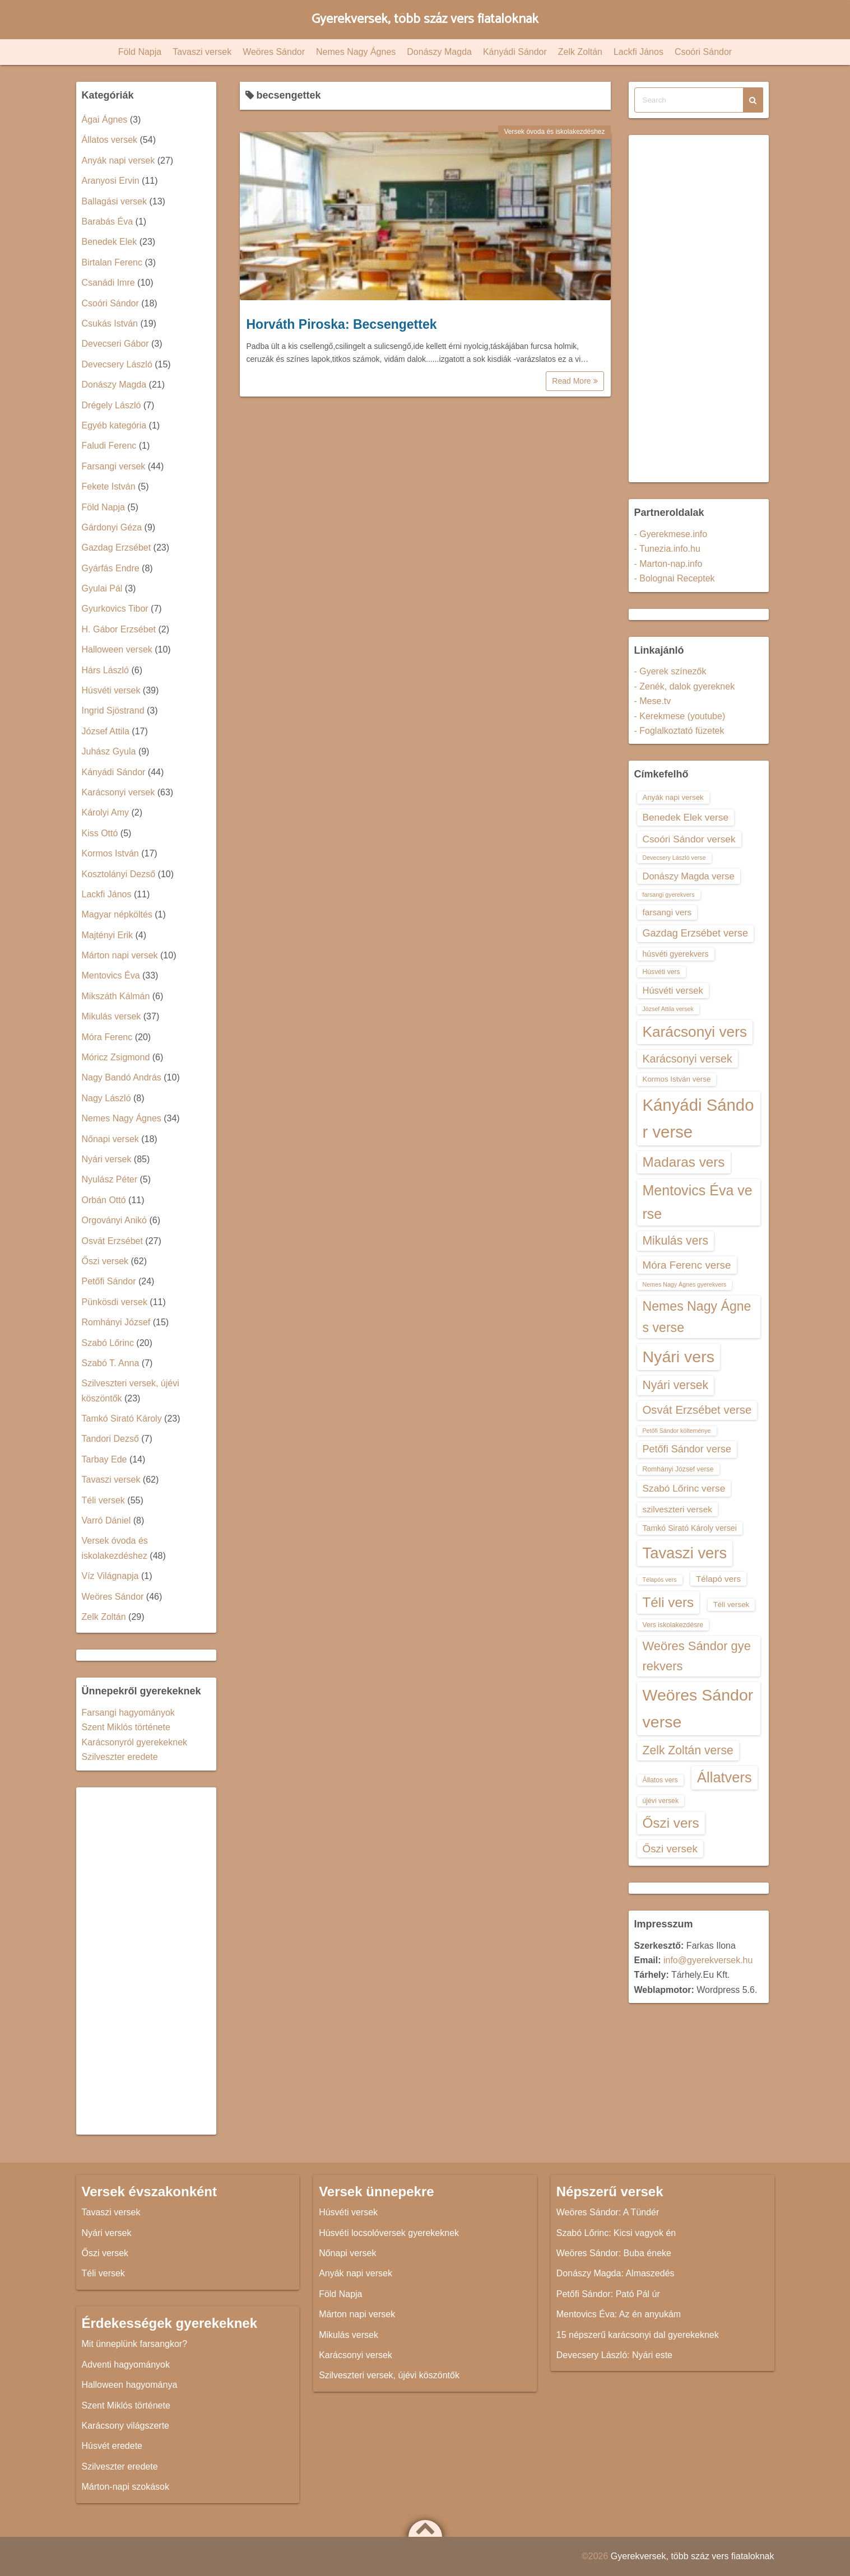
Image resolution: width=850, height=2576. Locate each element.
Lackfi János (638, 52)
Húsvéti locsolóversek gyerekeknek (389, 2233)
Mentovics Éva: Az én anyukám (618, 2314)
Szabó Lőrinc (108, 1343)
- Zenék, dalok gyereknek (684, 686)
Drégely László (111, 405)
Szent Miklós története (126, 1727)
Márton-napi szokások (126, 2486)
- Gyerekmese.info (671, 534)
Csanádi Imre (108, 282)
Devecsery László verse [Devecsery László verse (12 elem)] (674, 857)
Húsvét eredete (112, 2446)
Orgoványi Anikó (114, 1220)
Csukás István (110, 323)
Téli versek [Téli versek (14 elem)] (731, 1604)
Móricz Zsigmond (116, 1057)
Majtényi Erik (107, 935)
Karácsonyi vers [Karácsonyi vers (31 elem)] (695, 1031)
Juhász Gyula (109, 751)
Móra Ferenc (107, 1037)
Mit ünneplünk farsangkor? (135, 2344)
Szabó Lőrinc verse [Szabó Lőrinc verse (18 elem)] (684, 1488)
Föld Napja (139, 52)
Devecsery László (117, 364)
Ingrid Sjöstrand (113, 710)
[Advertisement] (146, 1961)
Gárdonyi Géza (112, 527)
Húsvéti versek (111, 690)
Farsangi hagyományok (128, 1712)
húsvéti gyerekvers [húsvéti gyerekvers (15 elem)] (676, 953)
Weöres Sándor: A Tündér (607, 2212)
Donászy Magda (439, 52)
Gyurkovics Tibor (115, 608)
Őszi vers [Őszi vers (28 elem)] (671, 1822)
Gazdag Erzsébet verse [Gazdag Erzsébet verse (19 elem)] (696, 933)
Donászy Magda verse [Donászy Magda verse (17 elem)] (689, 876)
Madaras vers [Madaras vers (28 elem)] (684, 1162)
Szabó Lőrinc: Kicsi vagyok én (616, 2233)
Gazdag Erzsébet (116, 547)
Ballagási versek (114, 201)
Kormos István (110, 853)
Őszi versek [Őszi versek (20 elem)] (670, 1849)
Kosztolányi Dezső (119, 874)
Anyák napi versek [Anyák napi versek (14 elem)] (673, 797)
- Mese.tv (652, 701)
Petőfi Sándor (109, 1281)
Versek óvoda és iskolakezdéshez (554, 132)
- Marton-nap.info (668, 564)
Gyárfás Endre (111, 568)
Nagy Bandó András (121, 1077)
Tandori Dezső (110, 1438)
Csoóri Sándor (703, 52)
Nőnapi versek (110, 1139)
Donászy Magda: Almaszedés (615, 2273)
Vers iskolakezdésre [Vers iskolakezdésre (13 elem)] (673, 1625)
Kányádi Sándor (515, 52)
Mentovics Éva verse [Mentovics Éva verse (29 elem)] (698, 1201)
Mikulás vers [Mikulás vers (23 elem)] (676, 1240)
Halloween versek (117, 649)
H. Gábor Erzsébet (119, 629)
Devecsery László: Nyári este (614, 2355)
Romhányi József (116, 1322)
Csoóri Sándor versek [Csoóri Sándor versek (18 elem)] (689, 839)
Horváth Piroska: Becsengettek (342, 324)
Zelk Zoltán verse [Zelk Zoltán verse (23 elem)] (688, 1750)
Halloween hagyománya (130, 2384)
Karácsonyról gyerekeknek (135, 1742)
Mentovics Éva (111, 975)
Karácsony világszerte (126, 2425)
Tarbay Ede (104, 1459)
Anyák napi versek (118, 160)
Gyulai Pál (102, 588)
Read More (574, 380)
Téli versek (103, 1500)
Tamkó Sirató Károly (122, 1418)
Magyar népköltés (117, 914)
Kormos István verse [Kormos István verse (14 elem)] (677, 1079)
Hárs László (105, 670)
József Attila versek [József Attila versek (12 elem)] (668, 1008)
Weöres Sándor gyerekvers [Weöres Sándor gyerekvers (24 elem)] (697, 1656)
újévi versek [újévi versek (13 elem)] (661, 1801)
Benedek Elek (109, 241)
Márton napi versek (120, 955)
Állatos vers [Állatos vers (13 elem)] (660, 1780)
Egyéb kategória (114, 425)
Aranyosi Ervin (111, 180)
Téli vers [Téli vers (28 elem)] (668, 1602)
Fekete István (109, 486)
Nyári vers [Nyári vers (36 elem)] (678, 1357)
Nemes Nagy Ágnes (356, 52)
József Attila (105, 731)
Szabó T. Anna (111, 1363)
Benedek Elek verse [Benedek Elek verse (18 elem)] (686, 817)
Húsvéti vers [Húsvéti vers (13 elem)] (661, 972)
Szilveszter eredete (120, 1757)
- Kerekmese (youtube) (680, 716)
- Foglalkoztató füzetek (679, 730)
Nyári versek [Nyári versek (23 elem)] (676, 1384)
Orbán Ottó (104, 1200)
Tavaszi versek (202, 52)
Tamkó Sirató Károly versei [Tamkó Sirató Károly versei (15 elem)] (690, 1528)
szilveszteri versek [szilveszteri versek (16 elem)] (677, 1509)
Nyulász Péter (110, 1179)
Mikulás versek (111, 1016)
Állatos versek (110, 140)
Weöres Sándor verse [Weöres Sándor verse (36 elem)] (698, 1708)
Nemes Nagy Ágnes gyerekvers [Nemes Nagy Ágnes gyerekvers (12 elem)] (685, 1284)
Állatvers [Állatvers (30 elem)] (724, 1777)
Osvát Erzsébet (112, 1241)
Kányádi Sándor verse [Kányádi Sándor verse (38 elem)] (698, 1118)
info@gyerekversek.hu (708, 1960)
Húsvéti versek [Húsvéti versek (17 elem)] (673, 990)
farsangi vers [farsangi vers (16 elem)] (667, 912)
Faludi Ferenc (109, 445)
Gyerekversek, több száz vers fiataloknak (425, 19)
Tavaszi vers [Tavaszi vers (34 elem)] (685, 1553)
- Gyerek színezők (670, 671)
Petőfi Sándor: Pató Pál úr (608, 2294)
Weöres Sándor (274, 52)
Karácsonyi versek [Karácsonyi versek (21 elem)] (687, 1058)
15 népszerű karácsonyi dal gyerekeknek (637, 2335)
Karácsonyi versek (118, 792)
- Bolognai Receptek (674, 578)
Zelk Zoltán (580, 52)
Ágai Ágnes (105, 119)
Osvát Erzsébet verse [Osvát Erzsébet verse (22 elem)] (697, 1410)
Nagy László (106, 1098)
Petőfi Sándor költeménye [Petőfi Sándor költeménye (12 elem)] (677, 1430)
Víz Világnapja (110, 1576)
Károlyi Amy (105, 812)
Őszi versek (105, 1261)
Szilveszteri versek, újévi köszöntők (389, 2375)
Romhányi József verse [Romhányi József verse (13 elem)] (678, 1469)
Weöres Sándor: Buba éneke (613, 2253)
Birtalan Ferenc (112, 262)
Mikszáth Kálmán (116, 996)
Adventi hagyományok (126, 2364)
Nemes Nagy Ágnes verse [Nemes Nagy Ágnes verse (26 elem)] (697, 1317)
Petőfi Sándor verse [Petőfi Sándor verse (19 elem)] (687, 1449)
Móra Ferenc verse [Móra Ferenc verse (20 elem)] (687, 1265)
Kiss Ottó (100, 833)
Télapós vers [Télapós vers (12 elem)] (660, 1579)
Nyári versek (107, 1159)
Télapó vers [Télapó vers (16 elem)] (718, 1578)
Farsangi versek (114, 466)
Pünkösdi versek (114, 1302)
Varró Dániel (106, 1520)
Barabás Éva (107, 221)
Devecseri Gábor (115, 343)
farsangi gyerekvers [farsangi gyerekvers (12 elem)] (669, 894)
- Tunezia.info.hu (667, 548)
